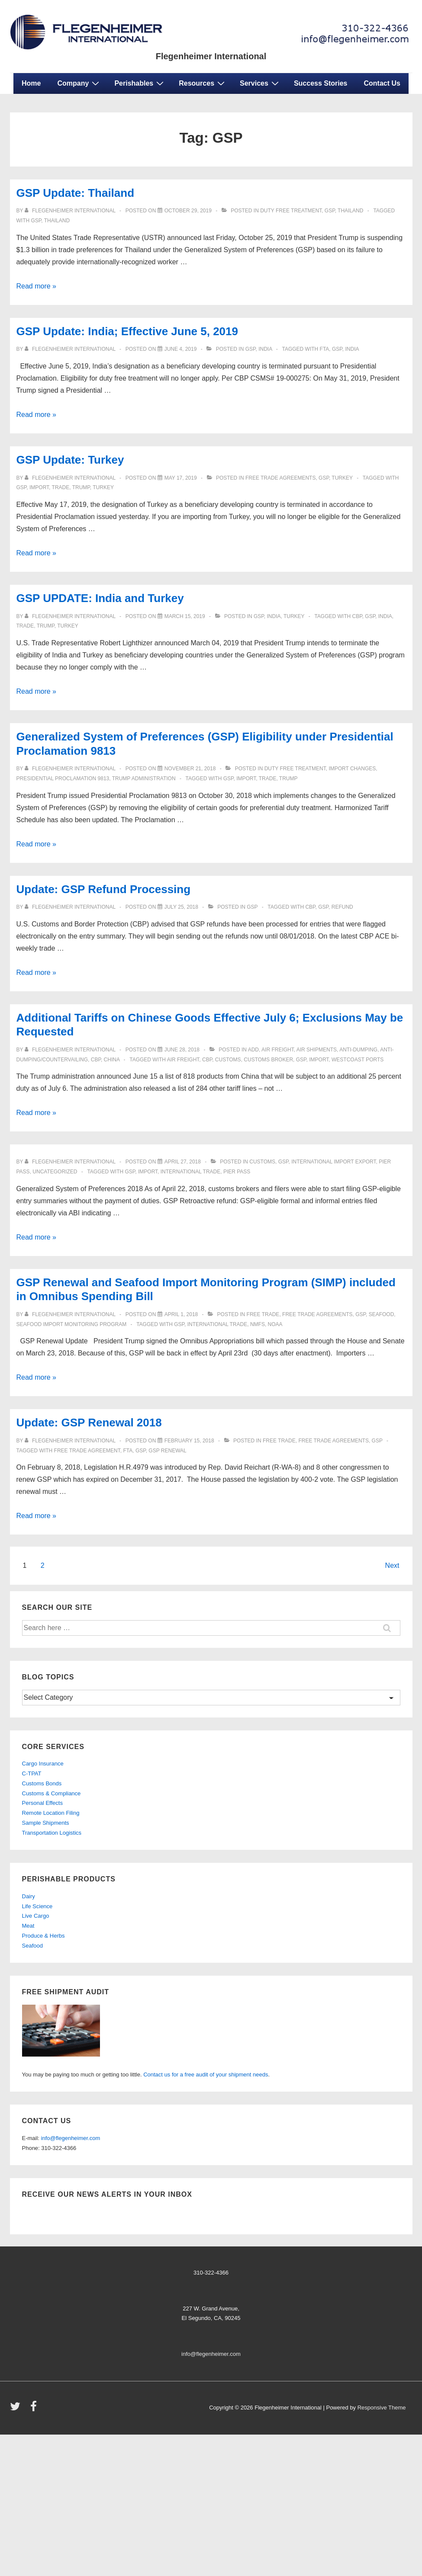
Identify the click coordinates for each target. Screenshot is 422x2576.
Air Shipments (316, 1050)
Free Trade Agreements (280, 478)
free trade (263, 1314)
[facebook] (34, 2409)
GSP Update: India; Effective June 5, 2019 (127, 331)
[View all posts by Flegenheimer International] (71, 211)
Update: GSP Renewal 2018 (89, 1422)
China (112, 1060)
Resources (203, 83)
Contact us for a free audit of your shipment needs (205, 2074)
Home (31, 83)
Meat (28, 1925)
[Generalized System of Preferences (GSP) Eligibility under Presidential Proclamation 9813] (190, 769)
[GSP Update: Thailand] (188, 211)
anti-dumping (358, 1050)
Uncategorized (54, 1172)
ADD (253, 1050)
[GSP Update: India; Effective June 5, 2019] (180, 349)
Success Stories (321, 83)
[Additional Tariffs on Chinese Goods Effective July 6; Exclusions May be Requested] (182, 1050)
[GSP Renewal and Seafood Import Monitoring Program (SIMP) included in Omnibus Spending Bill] (181, 1314)
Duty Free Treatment (291, 211)
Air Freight (277, 1050)
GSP (36, 221)
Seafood (32, 1945)
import (39, 487)
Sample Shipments (45, 1823)
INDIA (352, 349)
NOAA (275, 1324)
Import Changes (352, 769)
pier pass (236, 1172)
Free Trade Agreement (87, 1451)
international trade (190, 1172)
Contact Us (382, 83)
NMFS (257, 1324)
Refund (342, 907)
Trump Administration (144, 778)
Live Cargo (35, 1916)
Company (79, 83)
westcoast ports (357, 1060)
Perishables (140, 83)
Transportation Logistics (52, 1832)
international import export (333, 1162)
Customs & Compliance (51, 1793)
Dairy (28, 1896)
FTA (324, 349)
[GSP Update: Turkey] (180, 478)
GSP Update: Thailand (75, 192)
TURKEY (103, 487)
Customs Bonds (42, 1783)
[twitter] (17, 2409)
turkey (342, 478)
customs (228, 1060)
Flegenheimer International (211, 56)
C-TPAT (32, 1773)
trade (61, 487)
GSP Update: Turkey (70, 459)
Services (260, 83)
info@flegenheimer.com (70, 2138)
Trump (81, 487)
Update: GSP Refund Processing (103, 889)
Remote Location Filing (51, 1813)
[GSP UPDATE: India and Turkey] (184, 616)
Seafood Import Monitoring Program (71, 1324)
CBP (357, 616)
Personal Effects (42, 1803)
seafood (381, 1314)
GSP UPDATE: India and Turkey (100, 598)
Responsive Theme (382, 2407)
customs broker (268, 1060)
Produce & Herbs (43, 1935)
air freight (183, 1060)
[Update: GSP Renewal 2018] (189, 1441)
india (265, 349)
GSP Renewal (167, 1451)
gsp (330, 211)
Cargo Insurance (43, 1763)
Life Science (37, 1906)
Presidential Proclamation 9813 (63, 778)
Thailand (350, 211)
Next (392, 1565)
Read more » (36, 286)
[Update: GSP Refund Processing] (181, 907)
